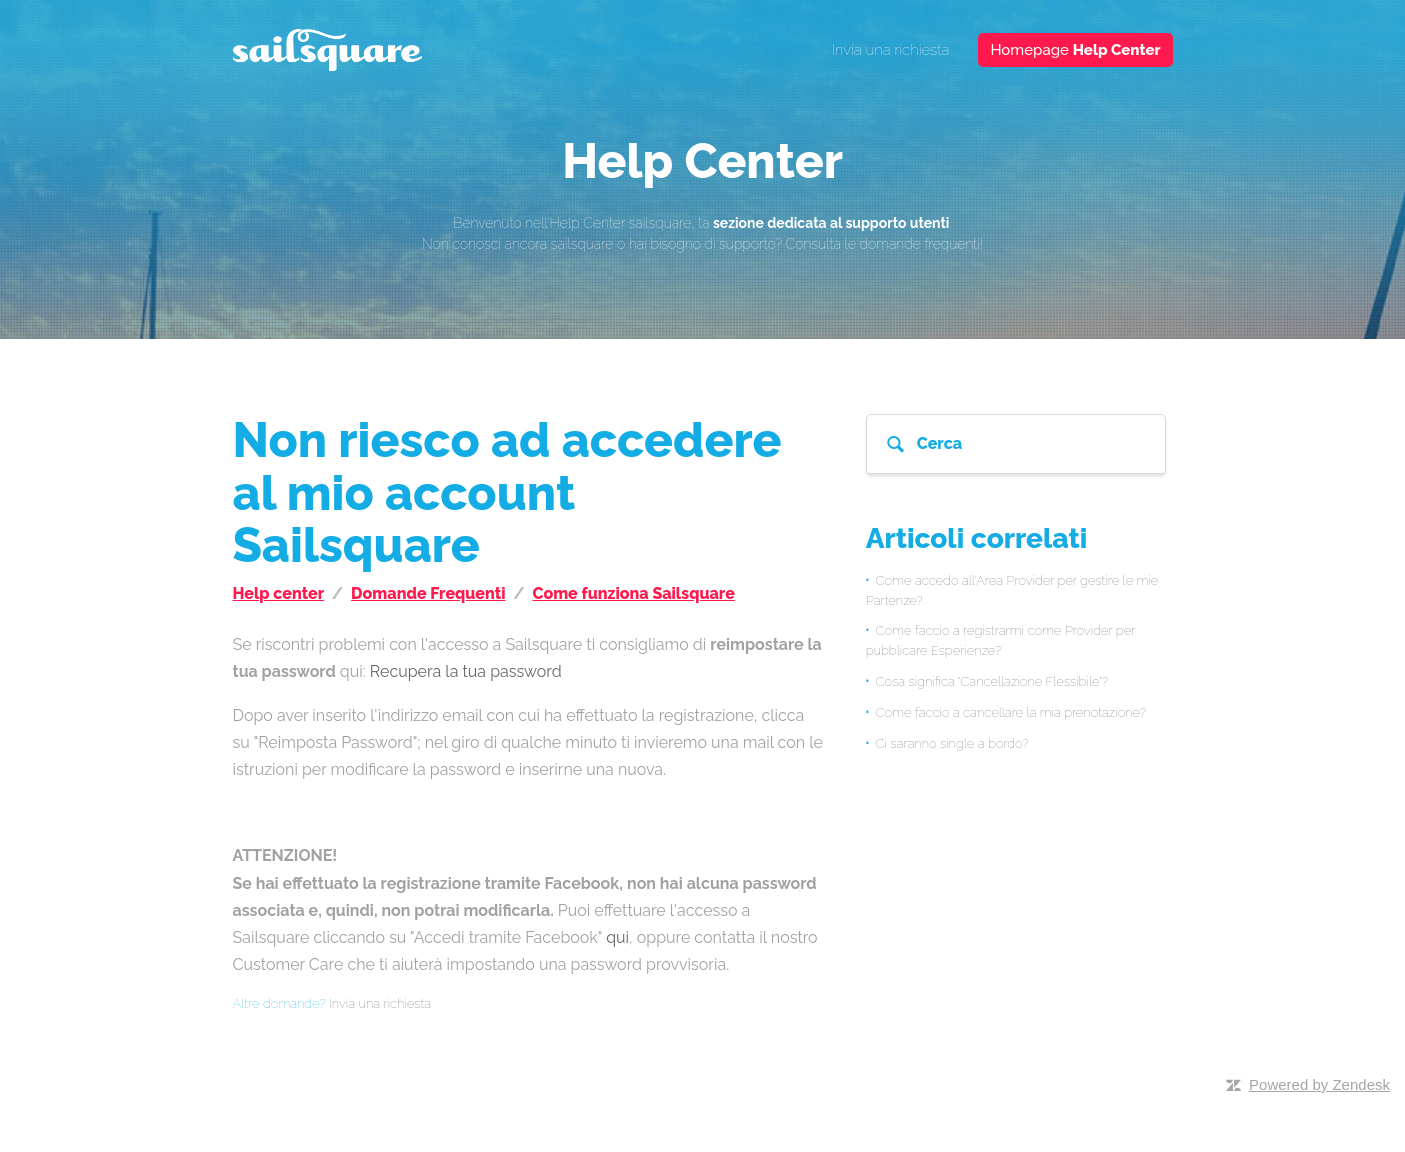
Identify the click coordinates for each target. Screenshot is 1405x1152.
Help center (279, 593)
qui (617, 937)
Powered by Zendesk (1319, 1084)
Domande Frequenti (428, 593)
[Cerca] (1016, 444)
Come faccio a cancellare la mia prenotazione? (1011, 712)
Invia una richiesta (891, 50)
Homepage (1075, 50)
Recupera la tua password (466, 671)
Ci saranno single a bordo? (952, 743)
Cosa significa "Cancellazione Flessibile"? (992, 681)
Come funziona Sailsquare (633, 593)
